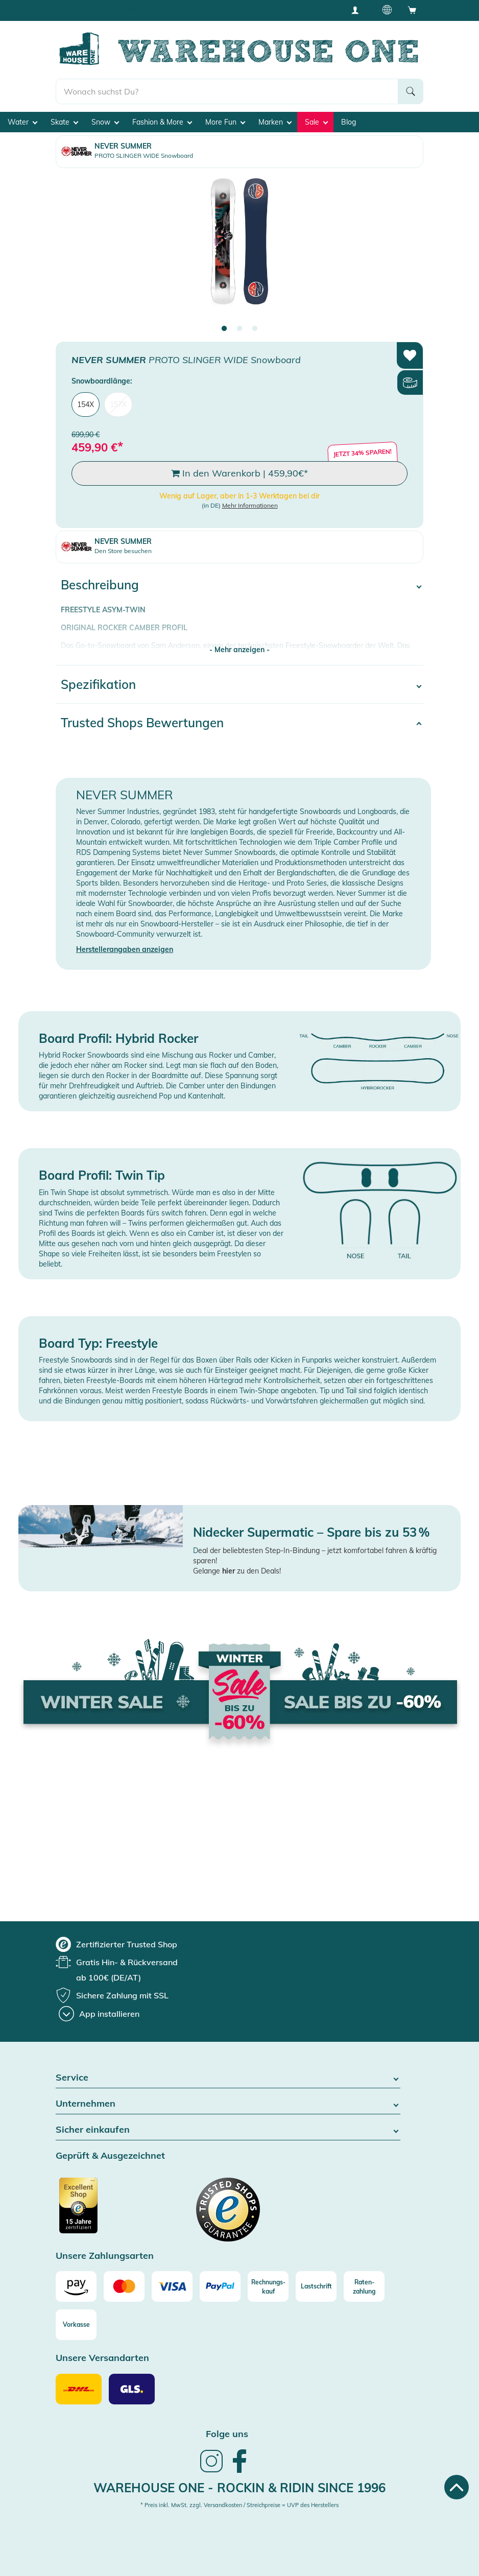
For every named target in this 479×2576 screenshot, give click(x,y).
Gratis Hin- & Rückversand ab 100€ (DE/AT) (129, 10)
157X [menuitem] (118, 404)
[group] (116, 1944)
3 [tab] (255, 329)
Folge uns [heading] (227, 2434)
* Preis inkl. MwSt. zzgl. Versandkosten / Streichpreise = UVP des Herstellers (239, 2505)
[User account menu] (358, 9)
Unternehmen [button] (228, 2103)
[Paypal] (220, 2286)
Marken (275, 122)
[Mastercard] (124, 2286)
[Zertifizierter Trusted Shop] (97, 2211)
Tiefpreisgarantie (242, 10)
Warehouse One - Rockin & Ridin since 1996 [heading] (239, 2487)
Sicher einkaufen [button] (228, 2130)
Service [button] (228, 2077)
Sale (316, 122)
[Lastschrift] (316, 2286)
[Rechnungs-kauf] (268, 2286)
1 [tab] (224, 329)
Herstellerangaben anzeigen (124, 949)
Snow (105, 122)
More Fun (225, 122)
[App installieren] (99, 2014)
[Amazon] (76, 2286)
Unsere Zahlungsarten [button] (105, 2256)
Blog (348, 122)
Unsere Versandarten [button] (102, 2358)
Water (22, 122)
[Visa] (172, 2286)
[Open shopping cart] (412, 9)
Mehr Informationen (250, 505)
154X (85, 404)
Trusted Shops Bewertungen (142, 722)
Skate (64, 122)
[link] (211, 2471)
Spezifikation (98, 684)
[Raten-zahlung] (364, 2286)
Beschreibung (100, 584)
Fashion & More (162, 122)
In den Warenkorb (239, 473)
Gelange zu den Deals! (237, 1571)
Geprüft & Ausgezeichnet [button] (110, 2156)
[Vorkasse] (76, 2324)
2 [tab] (239, 329)
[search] (227, 91)
